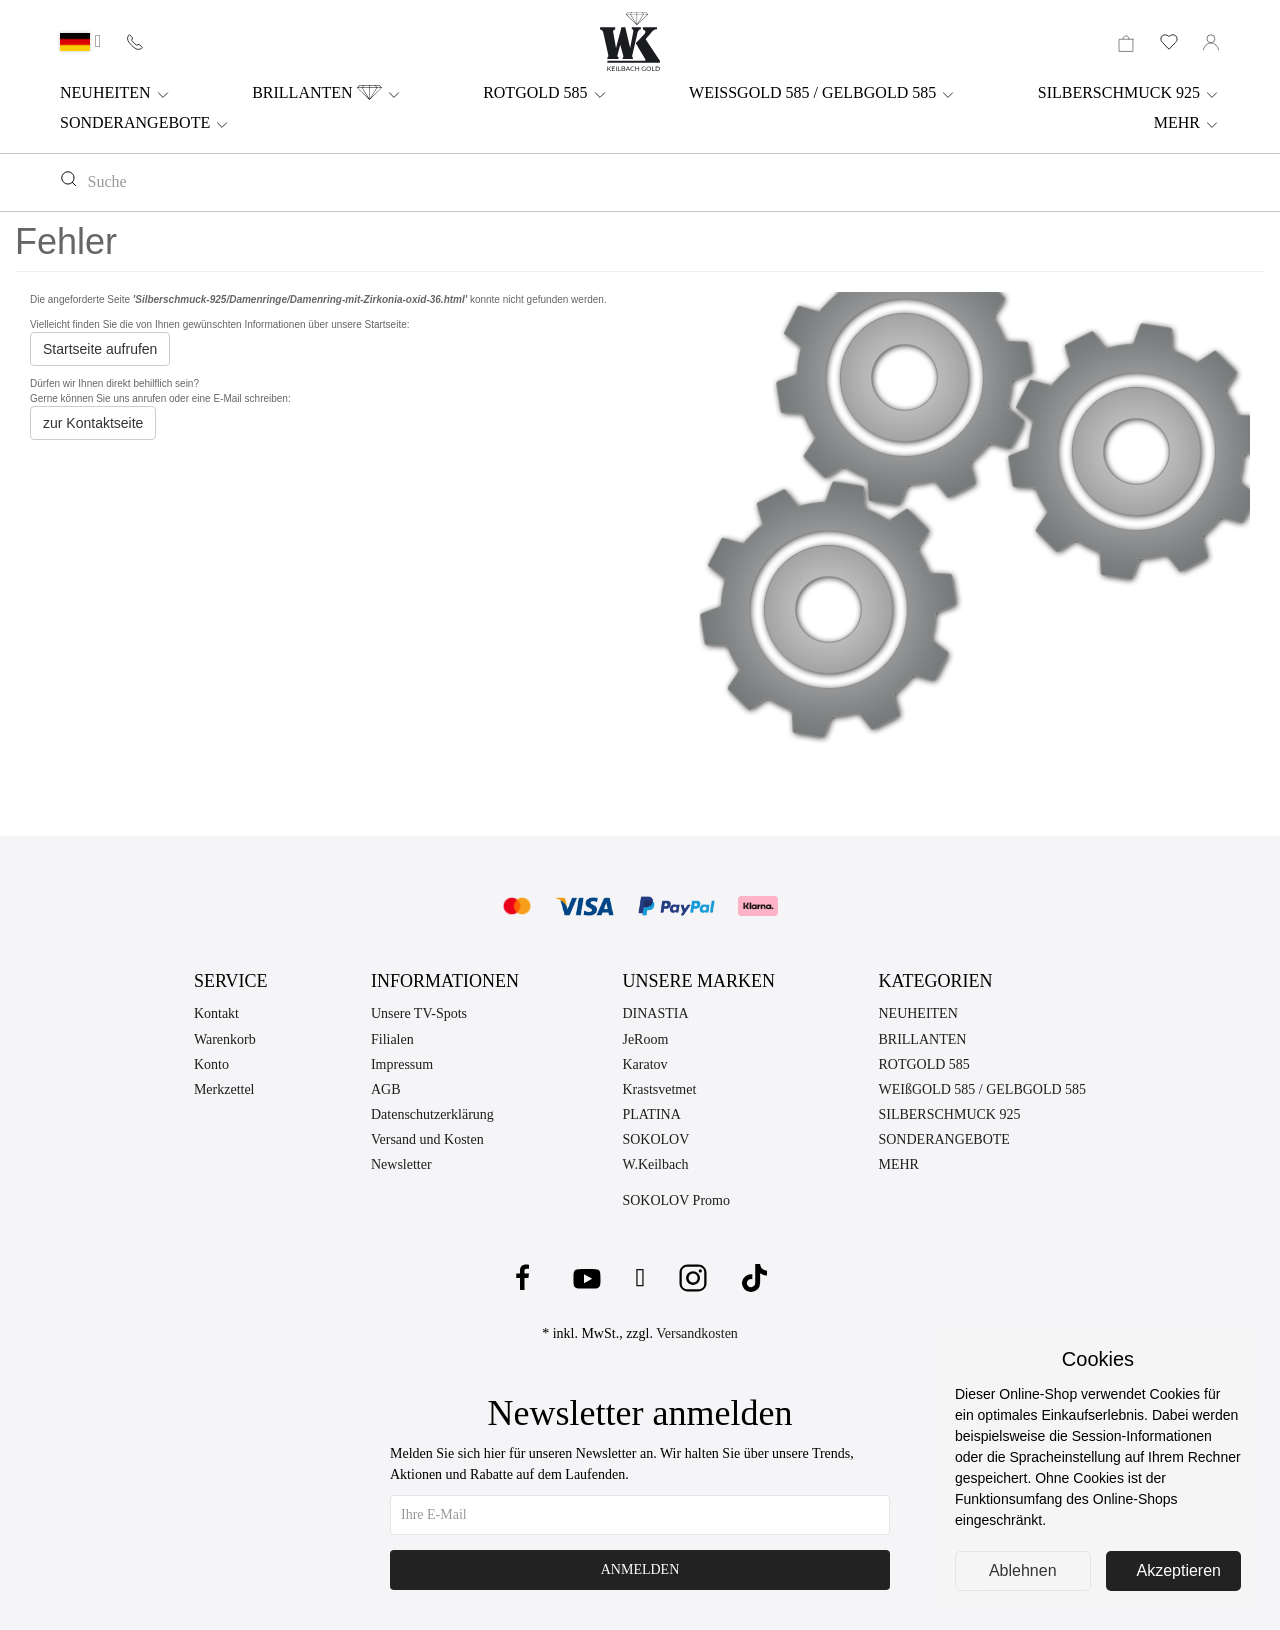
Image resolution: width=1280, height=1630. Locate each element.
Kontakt (216, 1013)
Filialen (392, 1039)
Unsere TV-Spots (419, 1013)
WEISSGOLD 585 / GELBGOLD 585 (822, 93)
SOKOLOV (655, 1139)
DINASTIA (655, 1013)
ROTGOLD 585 (545, 93)
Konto (211, 1064)
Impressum (402, 1064)
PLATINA (651, 1114)
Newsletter (401, 1164)
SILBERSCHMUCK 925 (1129, 93)
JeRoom (645, 1039)
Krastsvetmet (659, 1089)
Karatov (644, 1064)
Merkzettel (224, 1089)
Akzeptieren (1179, 1570)
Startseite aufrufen (100, 349)
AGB (386, 1089)
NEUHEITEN (115, 93)
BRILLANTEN (326, 93)
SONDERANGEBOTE (145, 123)
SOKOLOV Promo (675, 1200)
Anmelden (640, 1569)
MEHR (1187, 123)
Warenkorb (225, 1039)
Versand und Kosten (427, 1139)
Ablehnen (1023, 1570)
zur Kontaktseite (93, 423)
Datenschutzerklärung (432, 1114)
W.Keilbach (655, 1164)
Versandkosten (697, 1333)
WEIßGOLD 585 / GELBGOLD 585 (982, 1089)
